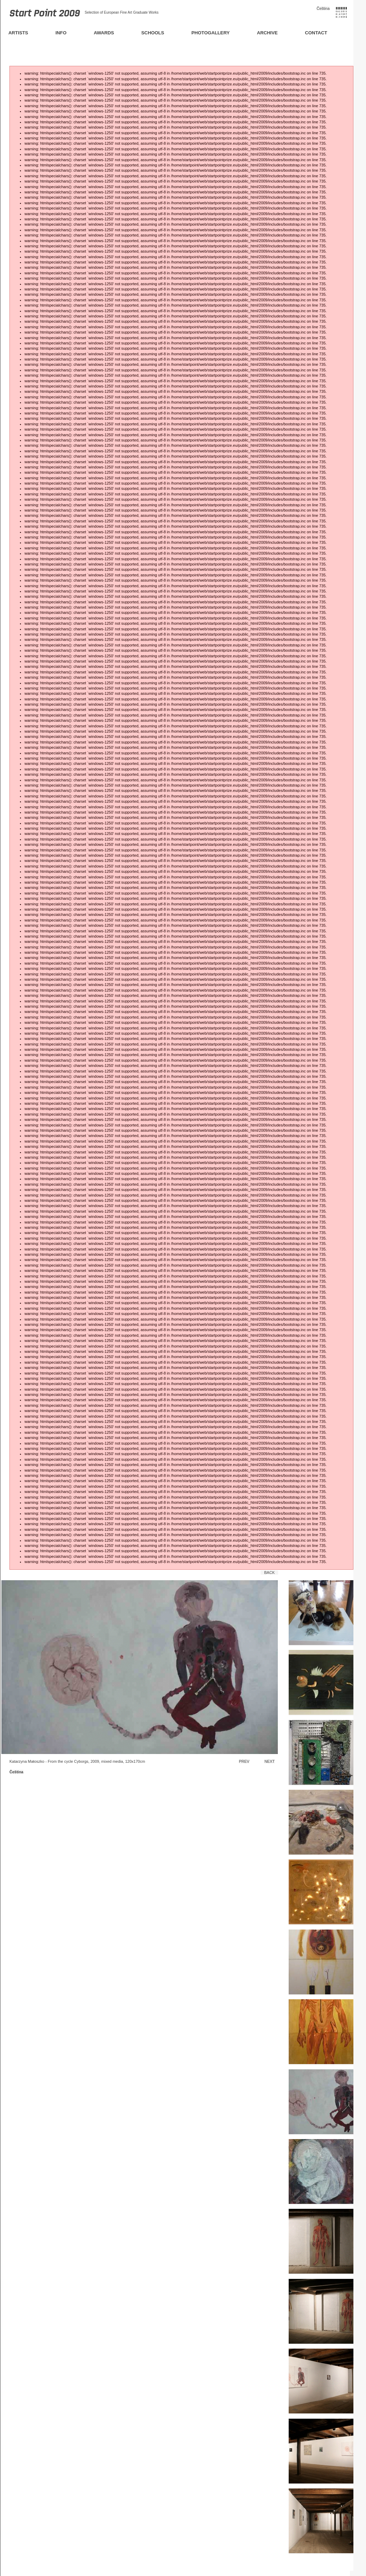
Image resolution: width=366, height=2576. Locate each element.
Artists (18, 32)
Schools (152, 32)
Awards (104, 32)
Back (269, 1572)
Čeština (323, 8)
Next (270, 1761)
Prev (244, 1761)
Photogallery (210, 32)
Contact (316, 32)
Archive (267, 32)
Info (60, 32)
